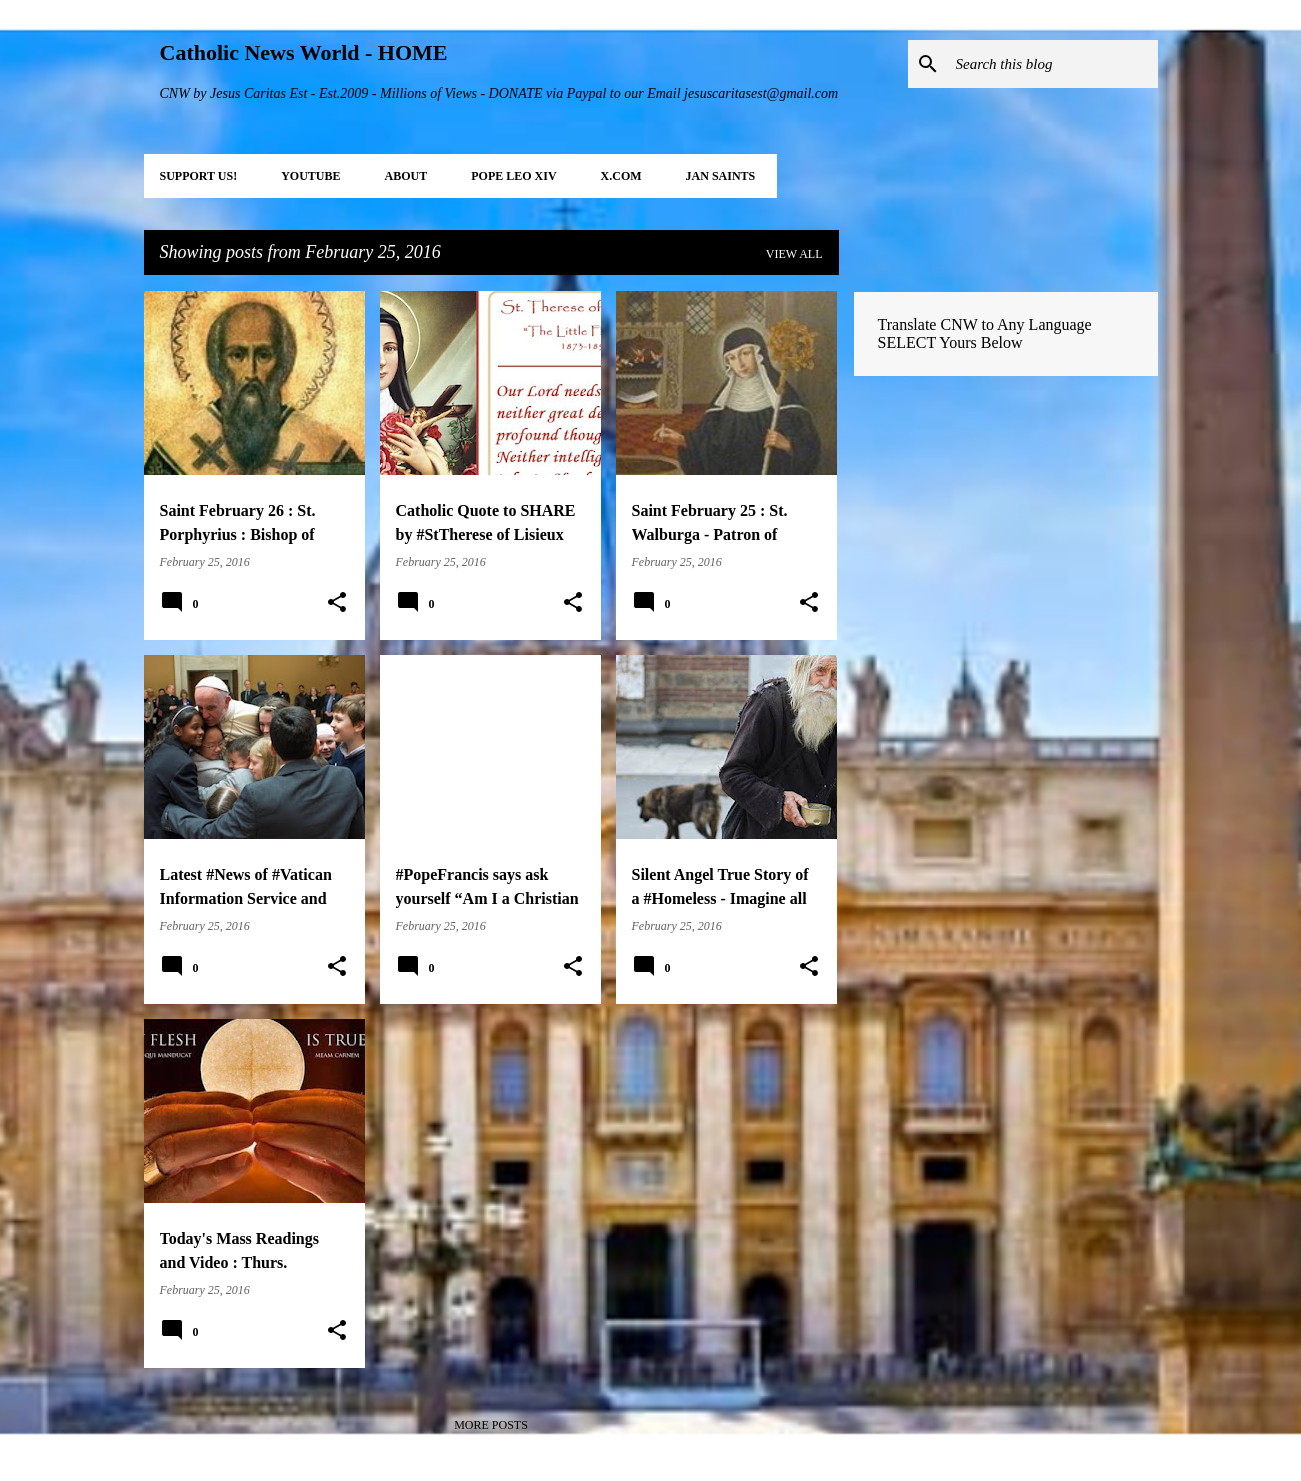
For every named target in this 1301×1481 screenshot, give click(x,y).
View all (794, 254)
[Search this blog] (1053, 64)
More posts (491, 1425)
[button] (337, 603)
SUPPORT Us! (199, 176)
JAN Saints (721, 176)
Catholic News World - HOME (304, 52)
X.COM (621, 176)
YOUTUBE (310, 176)
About (406, 176)
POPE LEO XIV (513, 176)
